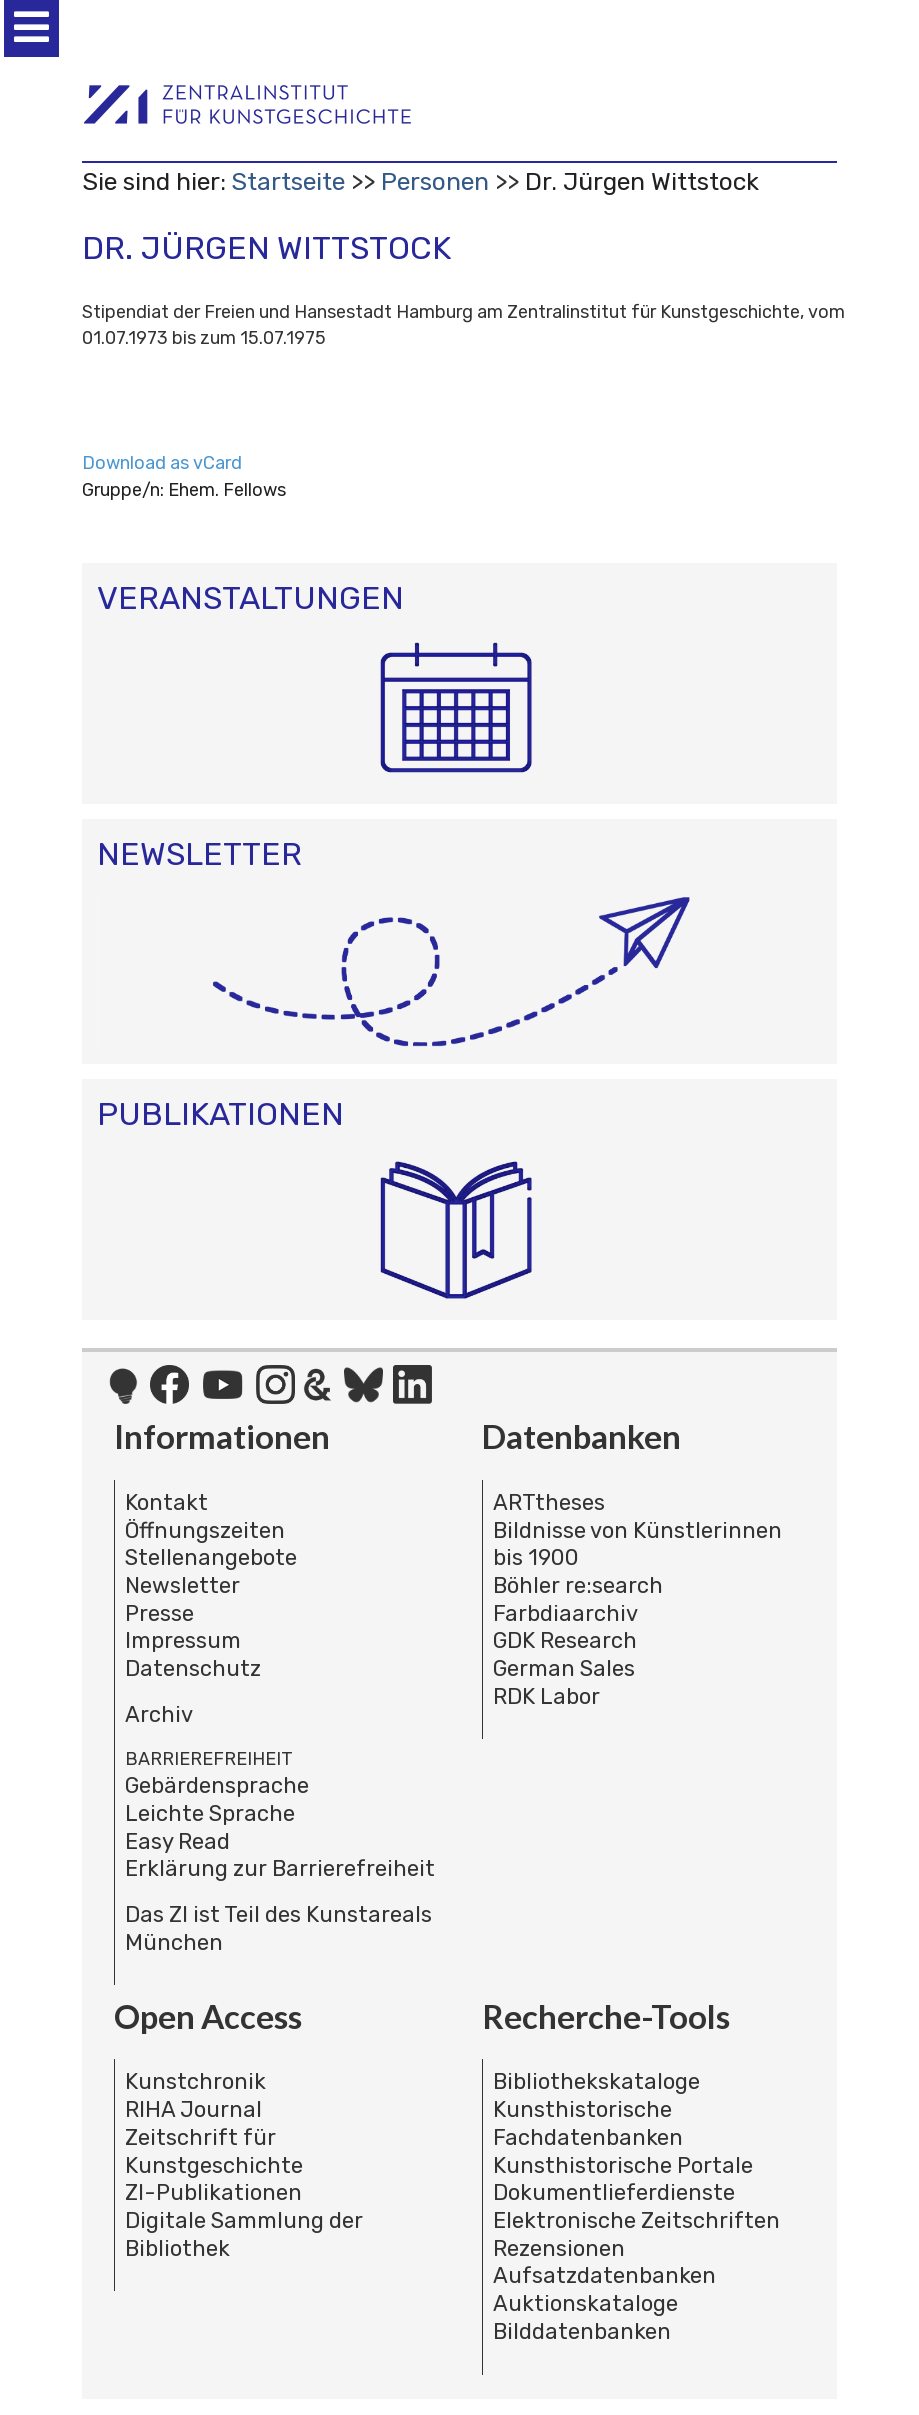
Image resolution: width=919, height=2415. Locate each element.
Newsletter (182, 1585)
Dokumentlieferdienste (614, 2192)
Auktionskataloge (585, 2303)
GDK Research (565, 1640)
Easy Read (177, 1841)
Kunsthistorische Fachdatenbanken (588, 2123)
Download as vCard (162, 463)
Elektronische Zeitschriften (636, 2220)
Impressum (183, 1640)
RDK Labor (546, 1696)
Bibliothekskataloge (596, 2081)
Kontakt (166, 1502)
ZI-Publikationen (213, 2192)
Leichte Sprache (210, 1813)
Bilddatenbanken (582, 2331)
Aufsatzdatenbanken (604, 2275)
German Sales (564, 1668)
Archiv (159, 1714)
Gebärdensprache (217, 1785)
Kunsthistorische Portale (623, 2165)
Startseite (288, 181)
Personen (435, 181)
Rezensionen (559, 2248)
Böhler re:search (578, 1585)
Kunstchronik (195, 2081)
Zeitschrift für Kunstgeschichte (214, 2151)
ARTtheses (549, 1502)
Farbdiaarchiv (565, 1613)
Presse (159, 1613)
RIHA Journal (193, 2109)
